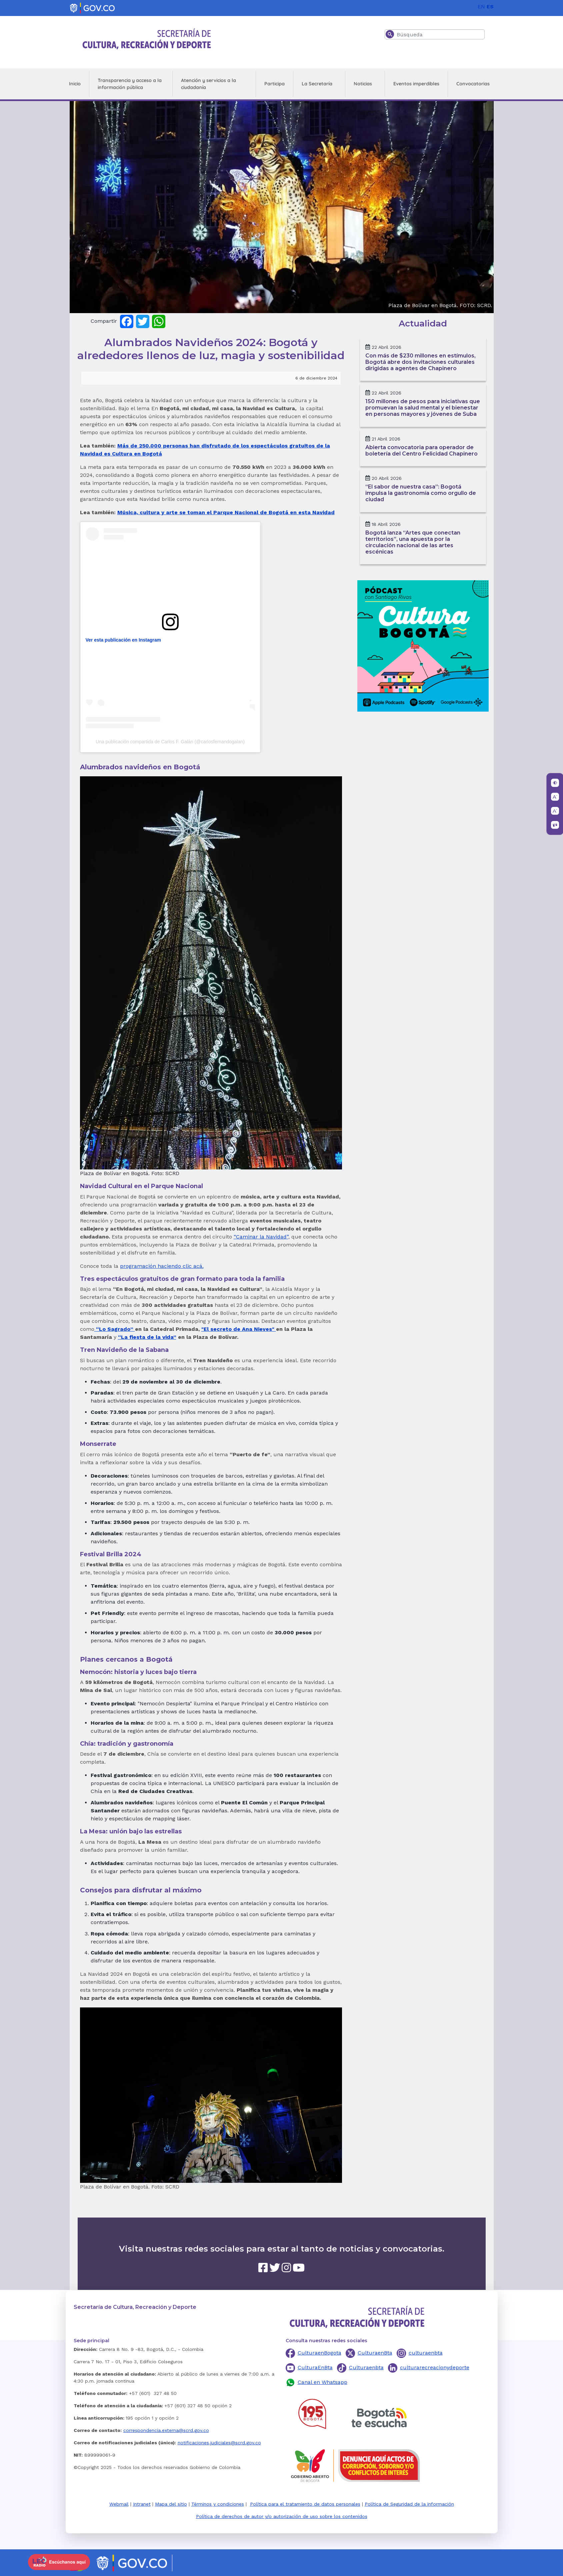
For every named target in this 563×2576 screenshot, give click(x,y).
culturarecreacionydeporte (434, 2367)
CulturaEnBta (315, 2367)
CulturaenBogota (319, 2353)
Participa (274, 84)
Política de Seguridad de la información (409, 2504)
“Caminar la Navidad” (261, 1236)
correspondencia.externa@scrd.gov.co (166, 2430)
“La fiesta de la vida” (147, 1337)
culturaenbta (426, 2353)
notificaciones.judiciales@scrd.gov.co (219, 2442)
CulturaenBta (375, 2353)
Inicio (75, 84)
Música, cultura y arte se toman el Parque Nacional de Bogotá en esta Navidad (226, 512)
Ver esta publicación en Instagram (123, 640)
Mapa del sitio (171, 2504)
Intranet (142, 2504)
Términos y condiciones (217, 2504)
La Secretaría (317, 84)
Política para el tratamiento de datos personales (305, 2504)
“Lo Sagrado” (115, 1329)
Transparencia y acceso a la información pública (130, 83)
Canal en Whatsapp (322, 2382)
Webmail (119, 2504)
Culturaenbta (366, 2367)
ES (490, 6)
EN (481, 6)
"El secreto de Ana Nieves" (238, 1329)
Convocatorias (473, 84)
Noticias (363, 84)
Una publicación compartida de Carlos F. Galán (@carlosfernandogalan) (170, 741)
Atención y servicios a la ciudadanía (208, 83)
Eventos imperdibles (416, 84)
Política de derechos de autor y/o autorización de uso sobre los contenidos (281, 2516)
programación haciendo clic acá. (162, 1266)
